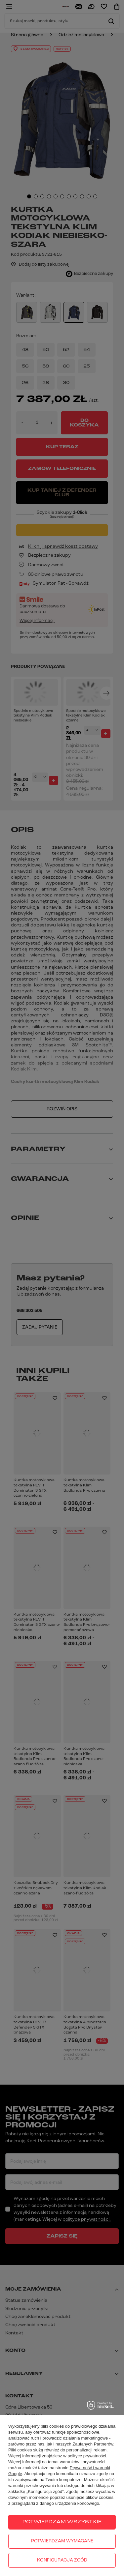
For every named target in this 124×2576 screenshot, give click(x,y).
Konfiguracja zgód (62, 2560)
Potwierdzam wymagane (62, 2541)
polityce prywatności (86, 2455)
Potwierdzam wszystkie (62, 2522)
